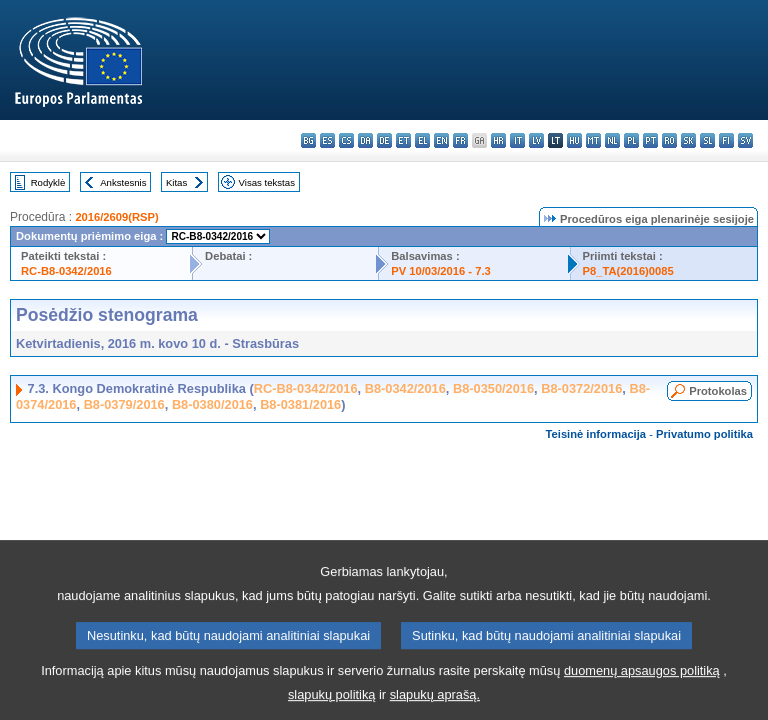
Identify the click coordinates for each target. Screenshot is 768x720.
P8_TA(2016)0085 (628, 271)
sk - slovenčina (688, 140)
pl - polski (631, 140)
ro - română (669, 140)
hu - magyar (574, 140)
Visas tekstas (267, 182)
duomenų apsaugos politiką (642, 684)
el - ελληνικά (422, 140)
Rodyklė (48, 182)
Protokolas (718, 391)
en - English (441, 140)
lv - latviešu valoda (536, 140)
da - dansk (365, 140)
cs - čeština (346, 140)
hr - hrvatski (498, 140)
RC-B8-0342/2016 (66, 271)
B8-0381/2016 (300, 404)
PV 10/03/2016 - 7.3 (441, 271)
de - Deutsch (384, 140)
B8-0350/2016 (493, 388)
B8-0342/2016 (405, 388)
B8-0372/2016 (581, 388)
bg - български (308, 140)
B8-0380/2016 (212, 404)
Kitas (176, 182)
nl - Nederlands (612, 140)
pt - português (650, 140)
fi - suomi (726, 140)
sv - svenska (745, 140)
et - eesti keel (403, 140)
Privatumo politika (704, 434)
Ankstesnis (123, 182)
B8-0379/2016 (124, 404)
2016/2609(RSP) (116, 217)
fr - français (460, 140)
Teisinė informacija (596, 434)
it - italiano (517, 140)
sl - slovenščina (707, 140)
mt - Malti (593, 140)
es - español (327, 140)
